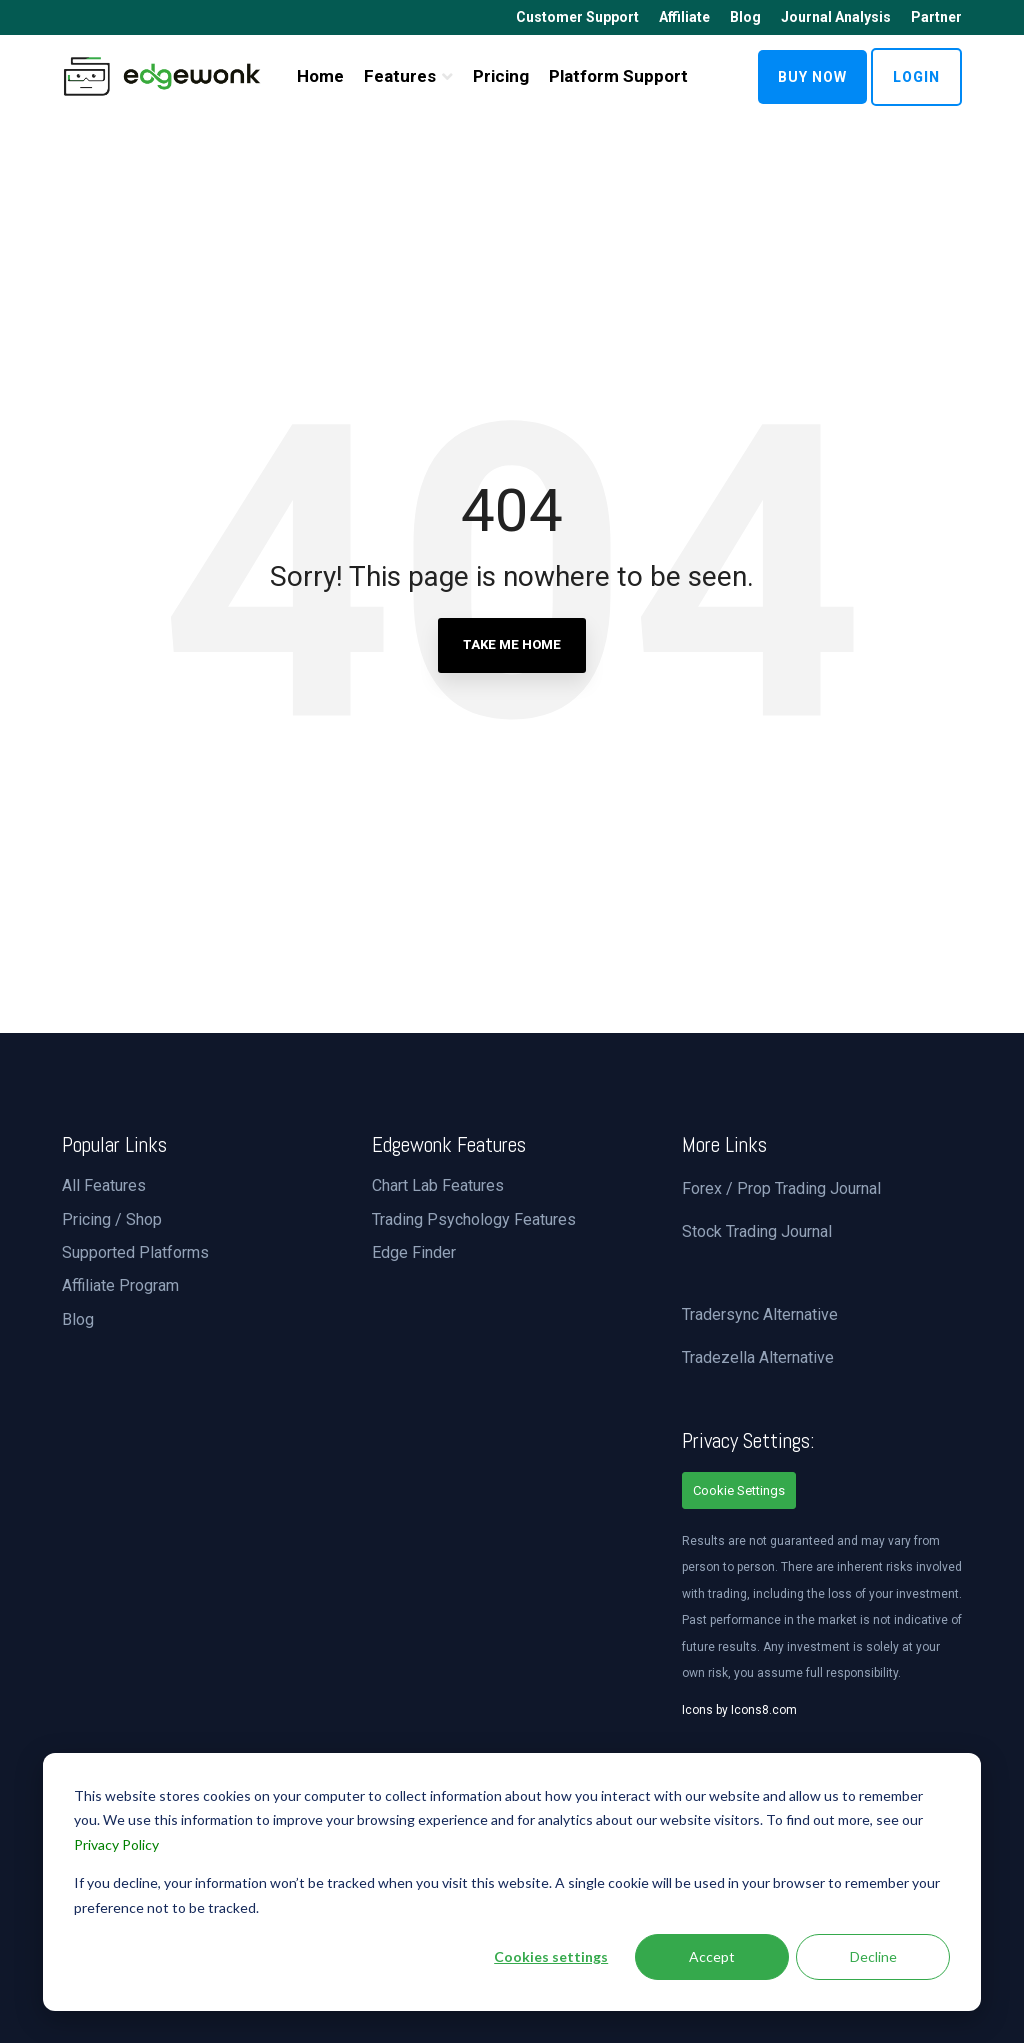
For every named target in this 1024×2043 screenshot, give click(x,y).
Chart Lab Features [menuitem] (438, 1185)
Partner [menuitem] (936, 17)
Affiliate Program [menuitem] (120, 1285)
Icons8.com (764, 1710)
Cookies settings (551, 1956)
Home (320, 76)
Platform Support (618, 76)
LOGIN (916, 77)
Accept (712, 1956)
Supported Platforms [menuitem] (135, 1252)
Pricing (501, 76)
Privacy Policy (116, 1844)
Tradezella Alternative (758, 1357)
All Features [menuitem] (104, 1185)
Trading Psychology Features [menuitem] (474, 1219)
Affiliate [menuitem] (684, 17)
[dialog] (512, 1882)
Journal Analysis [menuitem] (836, 17)
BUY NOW (812, 77)
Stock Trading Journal (757, 1231)
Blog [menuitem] (745, 17)
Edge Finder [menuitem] (414, 1252)
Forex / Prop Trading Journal (781, 1188)
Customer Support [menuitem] (577, 17)
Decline (873, 1956)
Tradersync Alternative (760, 1314)
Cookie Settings (739, 1490)
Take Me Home (512, 644)
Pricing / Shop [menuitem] (112, 1219)
